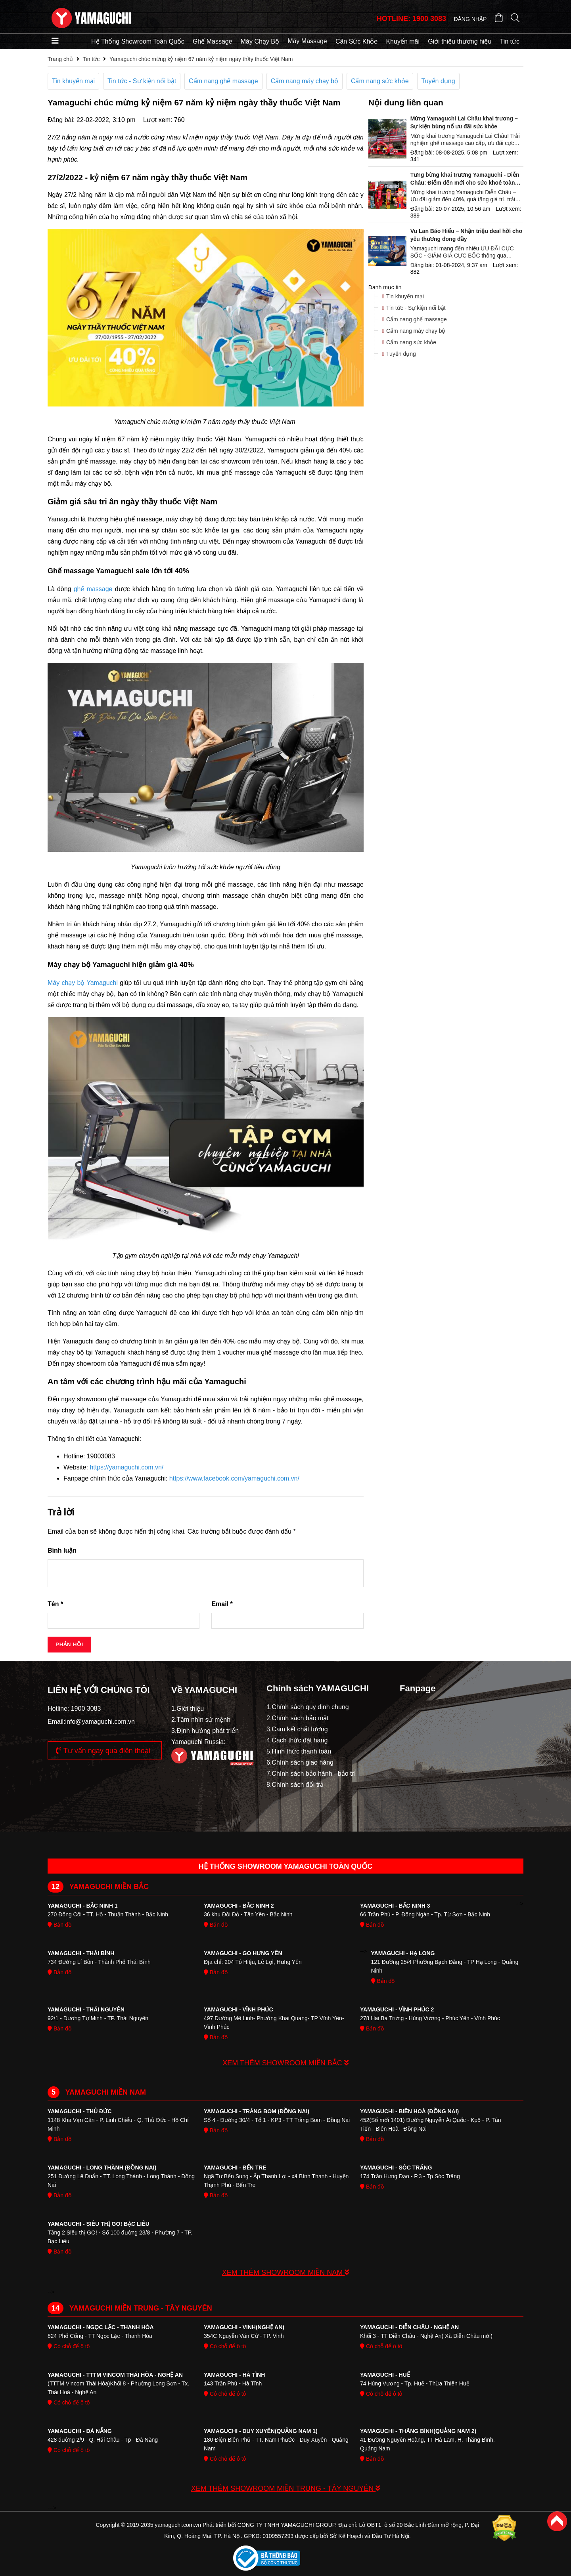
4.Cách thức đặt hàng (297, 1740)
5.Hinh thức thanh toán (298, 1751)
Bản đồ (59, 1925)
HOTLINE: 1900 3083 (411, 19)
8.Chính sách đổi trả (295, 1784)
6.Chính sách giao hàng (299, 1762)
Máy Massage (307, 41)
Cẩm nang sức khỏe (380, 81)
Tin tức (509, 41)
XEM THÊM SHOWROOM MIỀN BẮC (285, 2063)
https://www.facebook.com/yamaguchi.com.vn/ (234, 1478)
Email (221, 1604)
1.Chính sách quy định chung (307, 1707)
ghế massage (93, 589)
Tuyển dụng (438, 81)
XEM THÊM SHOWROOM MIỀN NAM (285, 2272)
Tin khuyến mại (73, 81)
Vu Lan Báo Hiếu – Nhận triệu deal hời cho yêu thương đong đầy (466, 235)
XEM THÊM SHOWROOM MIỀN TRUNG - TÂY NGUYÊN (285, 2488)
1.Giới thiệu (187, 1708)
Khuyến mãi (403, 41)
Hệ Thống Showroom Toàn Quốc (137, 41)
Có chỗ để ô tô (69, 2346)
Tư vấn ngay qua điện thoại (103, 1751)
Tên (55, 1604)
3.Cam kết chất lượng (297, 1729)
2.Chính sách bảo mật (297, 1718)
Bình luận (62, 1550)
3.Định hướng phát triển (205, 1730)
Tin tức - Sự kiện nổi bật (141, 81)
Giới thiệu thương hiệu (459, 41)
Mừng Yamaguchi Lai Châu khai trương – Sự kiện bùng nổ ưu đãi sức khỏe (464, 122)
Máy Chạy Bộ (260, 41)
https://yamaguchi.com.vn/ (126, 1467)
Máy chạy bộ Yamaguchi (83, 982)
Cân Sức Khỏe (356, 41)
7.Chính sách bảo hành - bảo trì (311, 1773)
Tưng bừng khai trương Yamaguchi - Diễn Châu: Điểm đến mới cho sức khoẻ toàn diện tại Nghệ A (464, 179)
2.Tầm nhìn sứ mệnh (200, 1719)
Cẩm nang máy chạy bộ (304, 81)
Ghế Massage (212, 41)
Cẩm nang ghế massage (223, 81)
